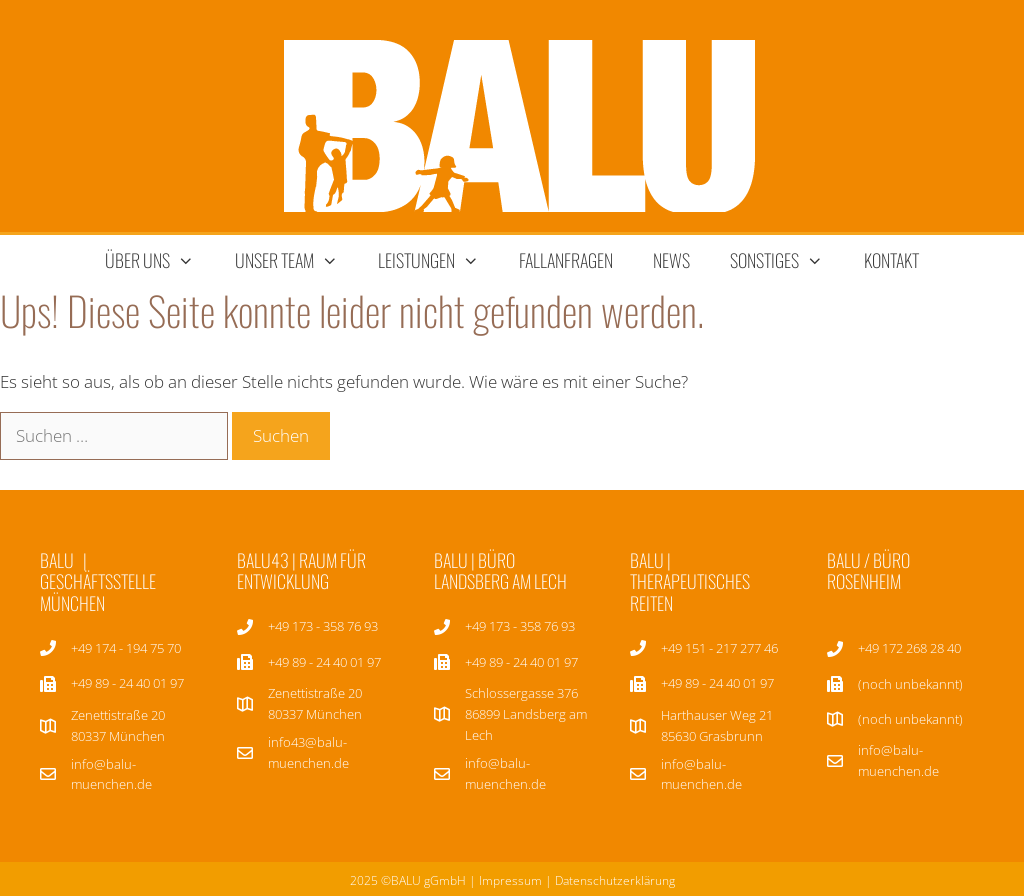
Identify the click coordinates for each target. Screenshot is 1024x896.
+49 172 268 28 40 (909, 648)
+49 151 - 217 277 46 (719, 648)
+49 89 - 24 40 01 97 (324, 662)
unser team (296, 260)
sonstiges (786, 260)
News (671, 260)
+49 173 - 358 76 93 (323, 626)
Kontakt (891, 260)
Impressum (510, 880)
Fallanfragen (566, 260)
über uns (159, 260)
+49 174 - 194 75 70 (126, 648)
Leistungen (438, 260)
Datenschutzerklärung (615, 880)
